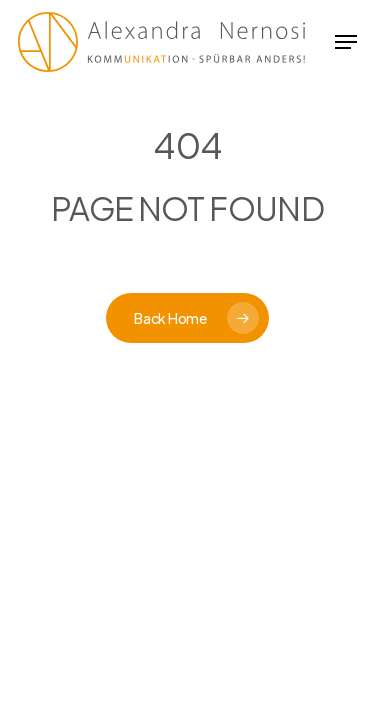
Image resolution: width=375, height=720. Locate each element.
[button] (346, 42)
